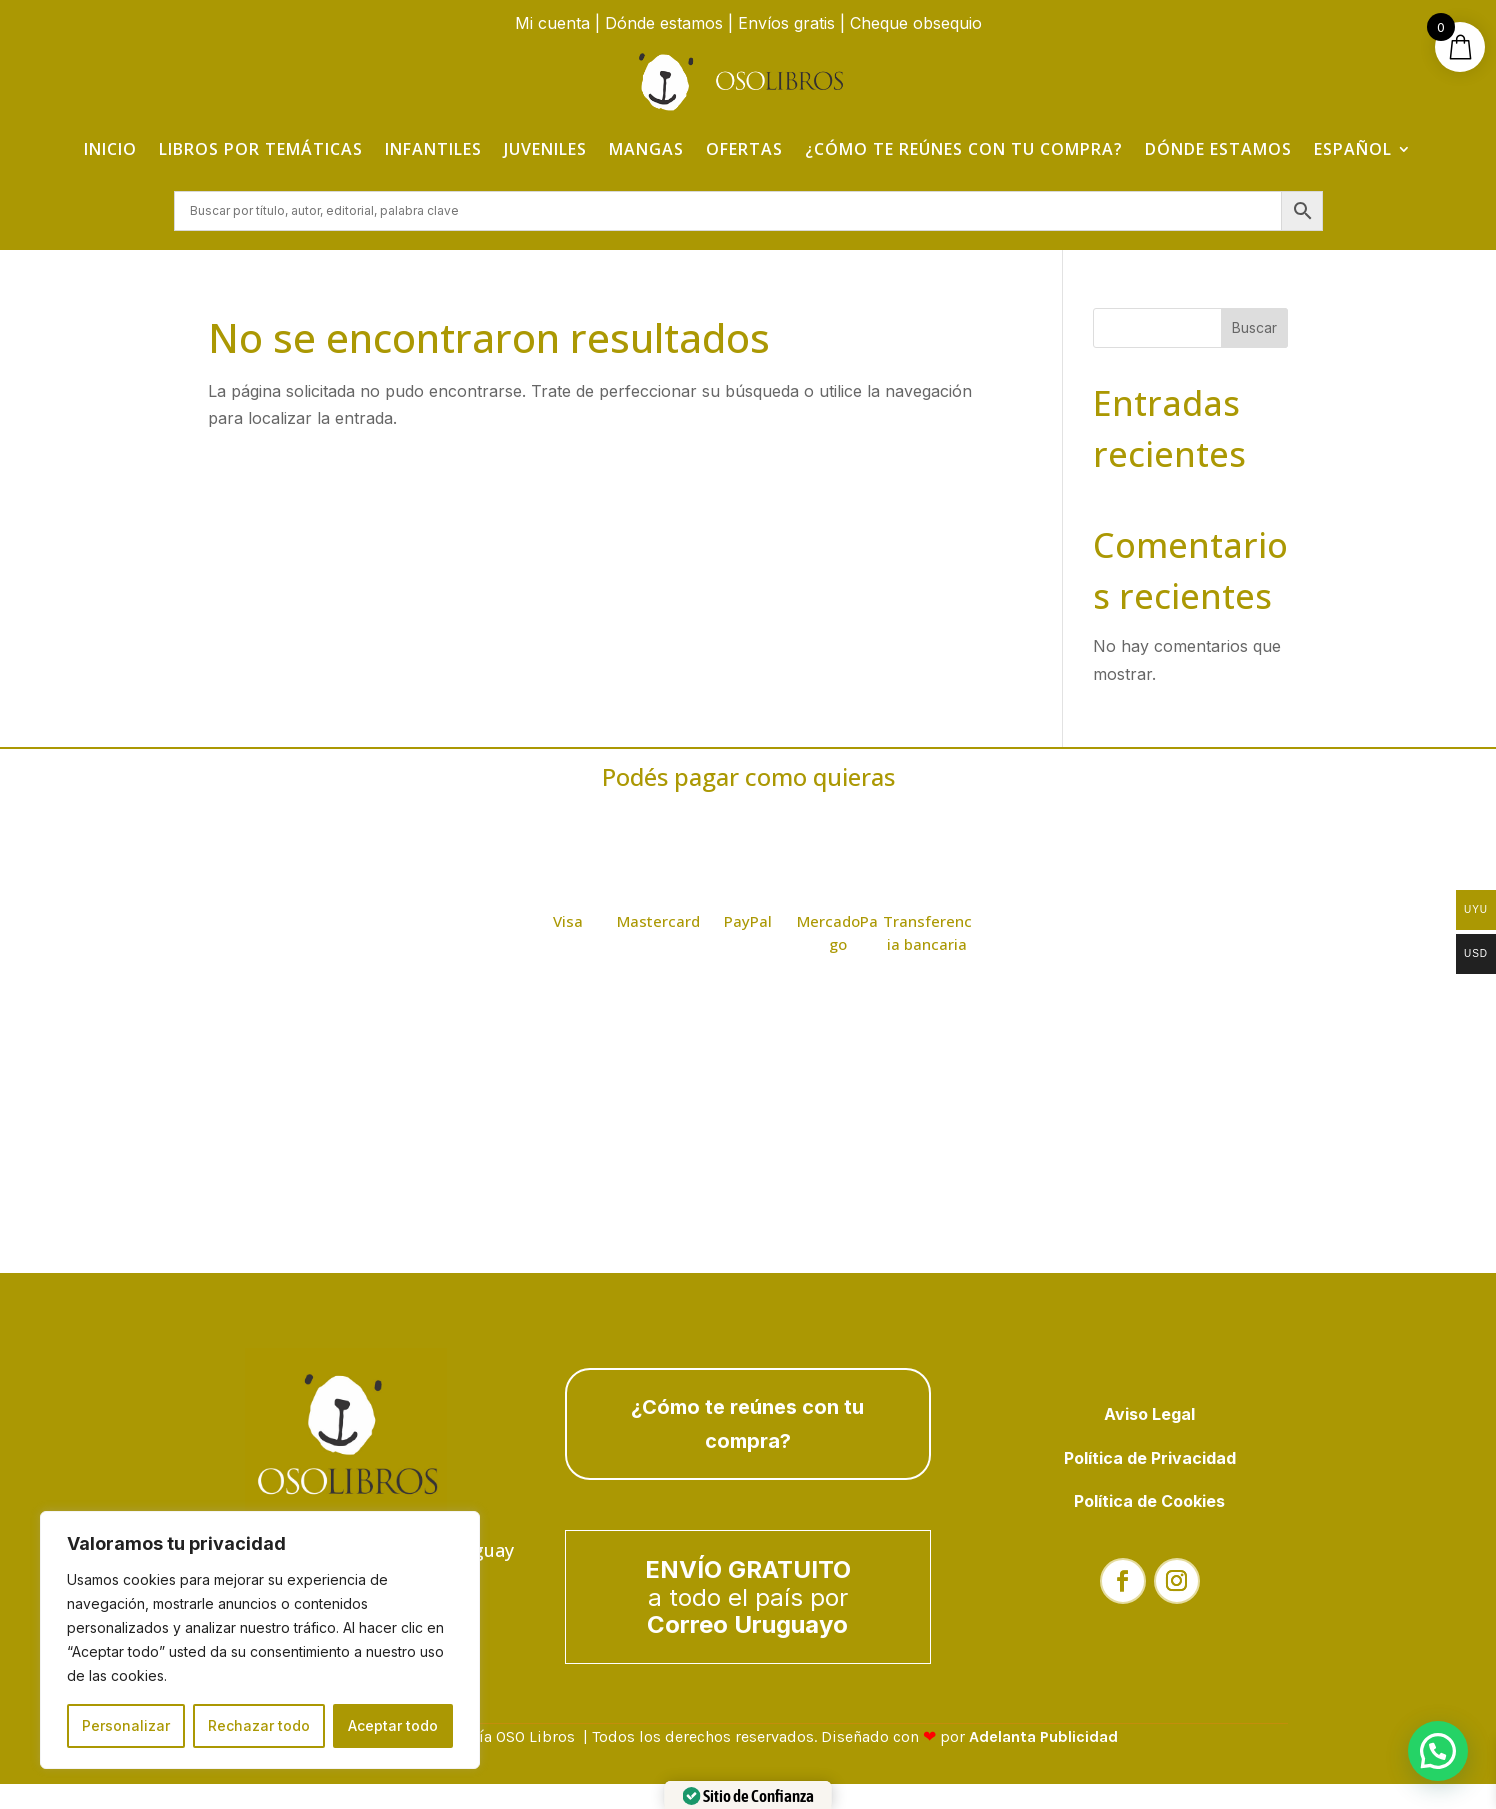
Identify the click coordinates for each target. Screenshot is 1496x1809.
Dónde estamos (664, 23)
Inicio (110, 149)
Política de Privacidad (1150, 1460)
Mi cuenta (552, 23)
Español (1353, 149)
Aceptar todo (393, 1725)
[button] (1438, 1751)
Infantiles (433, 149)
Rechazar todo (259, 1725)
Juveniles (545, 149)
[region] (260, 1640)
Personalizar (126, 1725)
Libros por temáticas (261, 149)
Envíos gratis (786, 23)
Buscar (1254, 329)
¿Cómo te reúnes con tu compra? (964, 149)
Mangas (646, 149)
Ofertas (744, 149)
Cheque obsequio (916, 23)
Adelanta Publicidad (1043, 1738)
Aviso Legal (1149, 1416)
